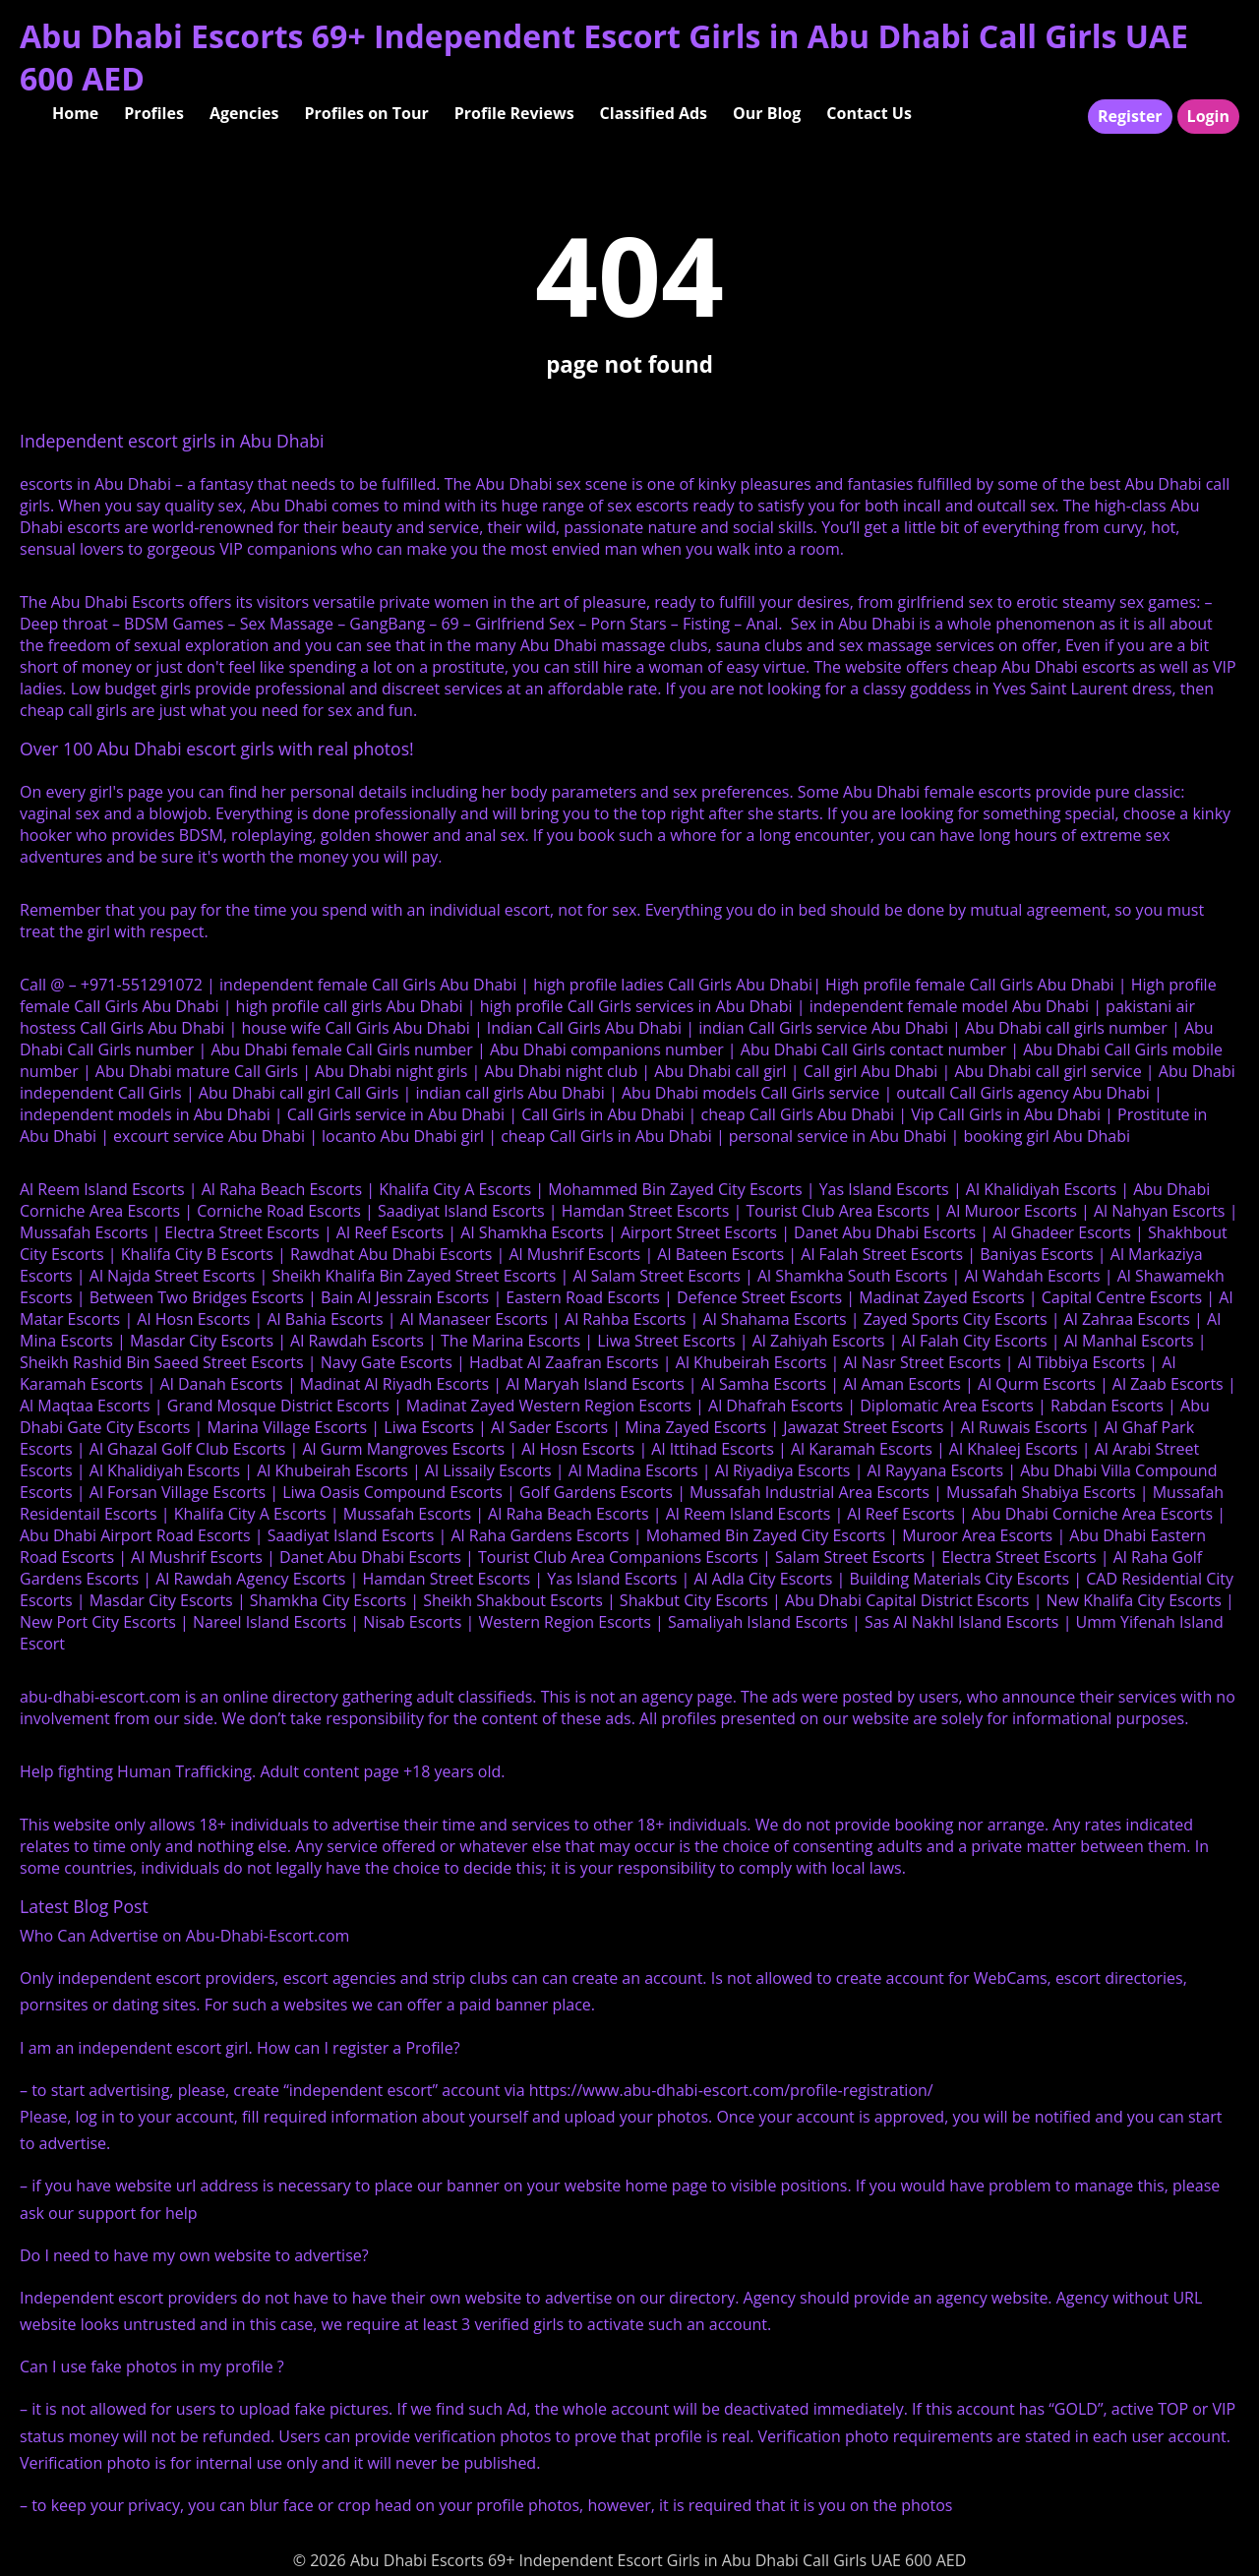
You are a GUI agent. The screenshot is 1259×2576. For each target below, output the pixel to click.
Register (1130, 116)
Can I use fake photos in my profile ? (152, 2366)
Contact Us (869, 113)
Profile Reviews (514, 113)
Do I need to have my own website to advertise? (194, 2255)
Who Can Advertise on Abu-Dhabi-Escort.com (184, 1936)
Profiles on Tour (366, 113)
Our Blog (767, 113)
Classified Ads (653, 113)
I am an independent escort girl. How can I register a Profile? (240, 2048)
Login (1208, 116)
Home (75, 113)
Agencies (244, 113)
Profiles (154, 113)
